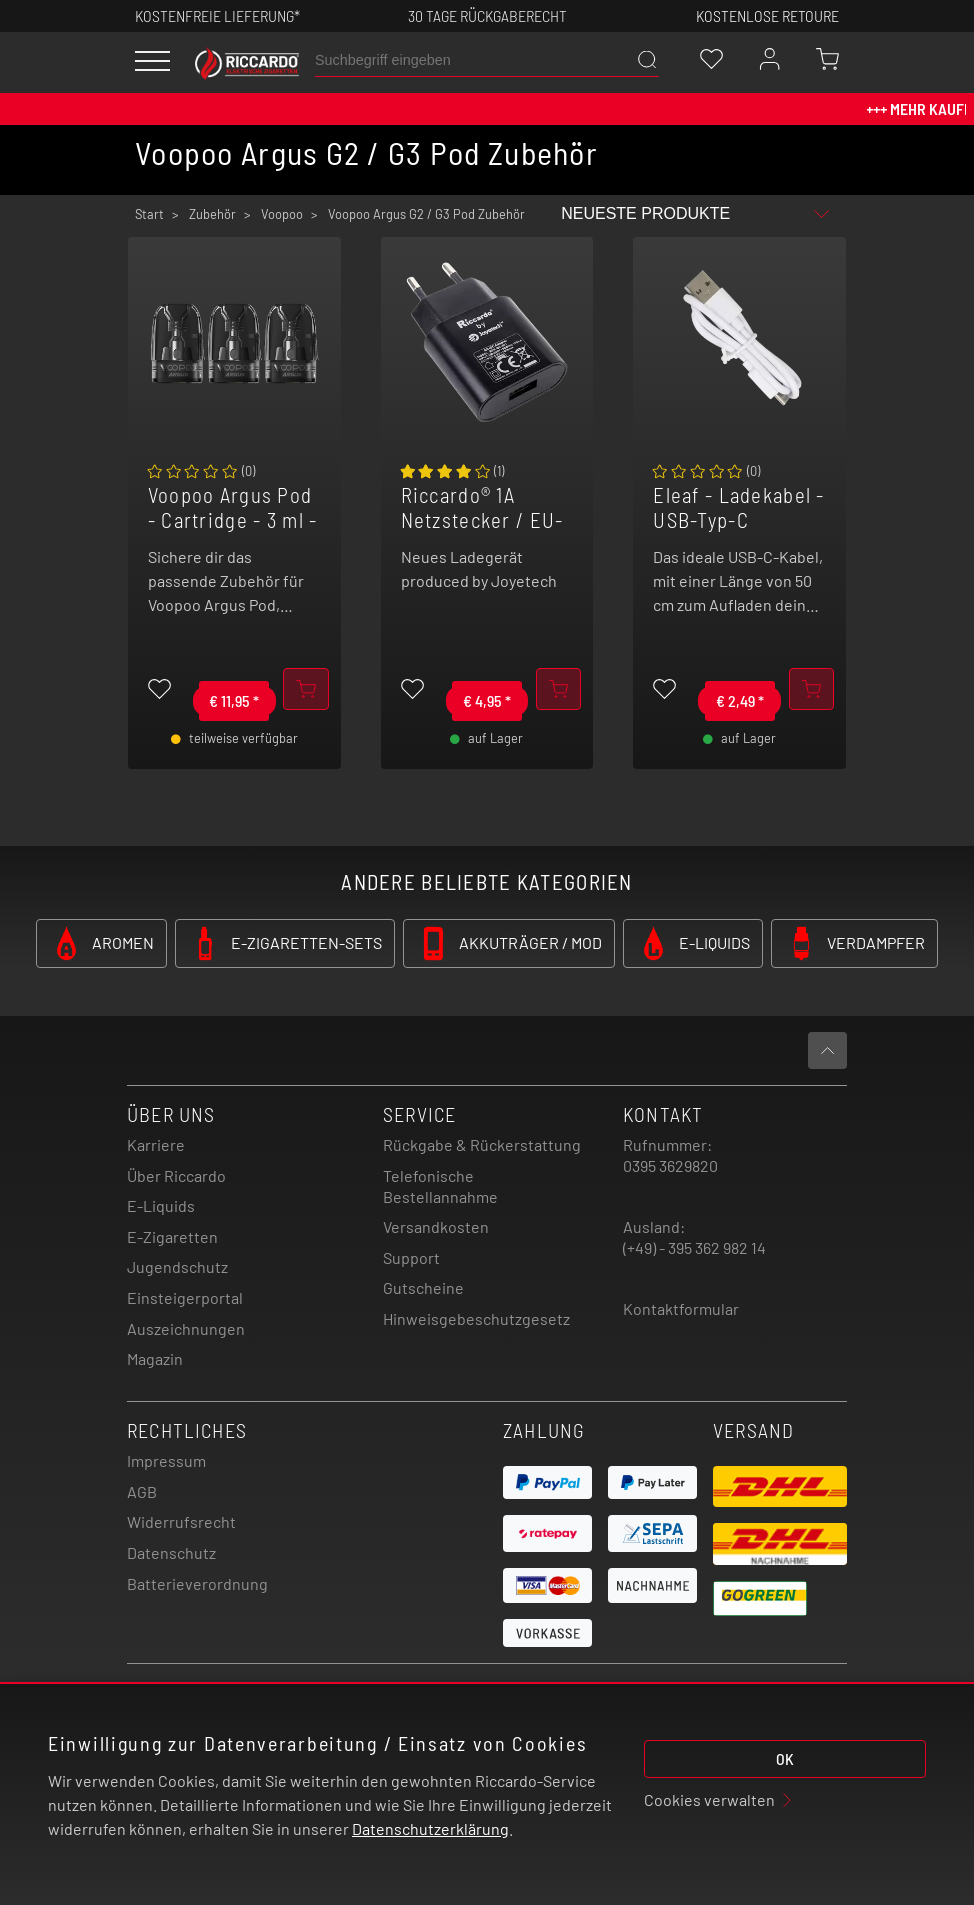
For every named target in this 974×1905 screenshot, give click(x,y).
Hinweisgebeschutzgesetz (476, 1318)
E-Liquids (161, 1205)
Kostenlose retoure (767, 15)
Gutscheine (423, 1287)
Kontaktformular (681, 1308)
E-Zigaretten (172, 1236)
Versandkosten (436, 1226)
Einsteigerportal (185, 1297)
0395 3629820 (670, 1165)
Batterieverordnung (197, 1583)
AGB (142, 1491)
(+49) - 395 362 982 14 (694, 1247)
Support (411, 1257)
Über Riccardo (176, 1175)
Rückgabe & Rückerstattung (482, 1144)
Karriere (156, 1144)
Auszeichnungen (186, 1328)
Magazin (155, 1358)
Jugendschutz (177, 1266)
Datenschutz (171, 1552)
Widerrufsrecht (181, 1521)
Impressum (166, 1460)
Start (149, 214)
